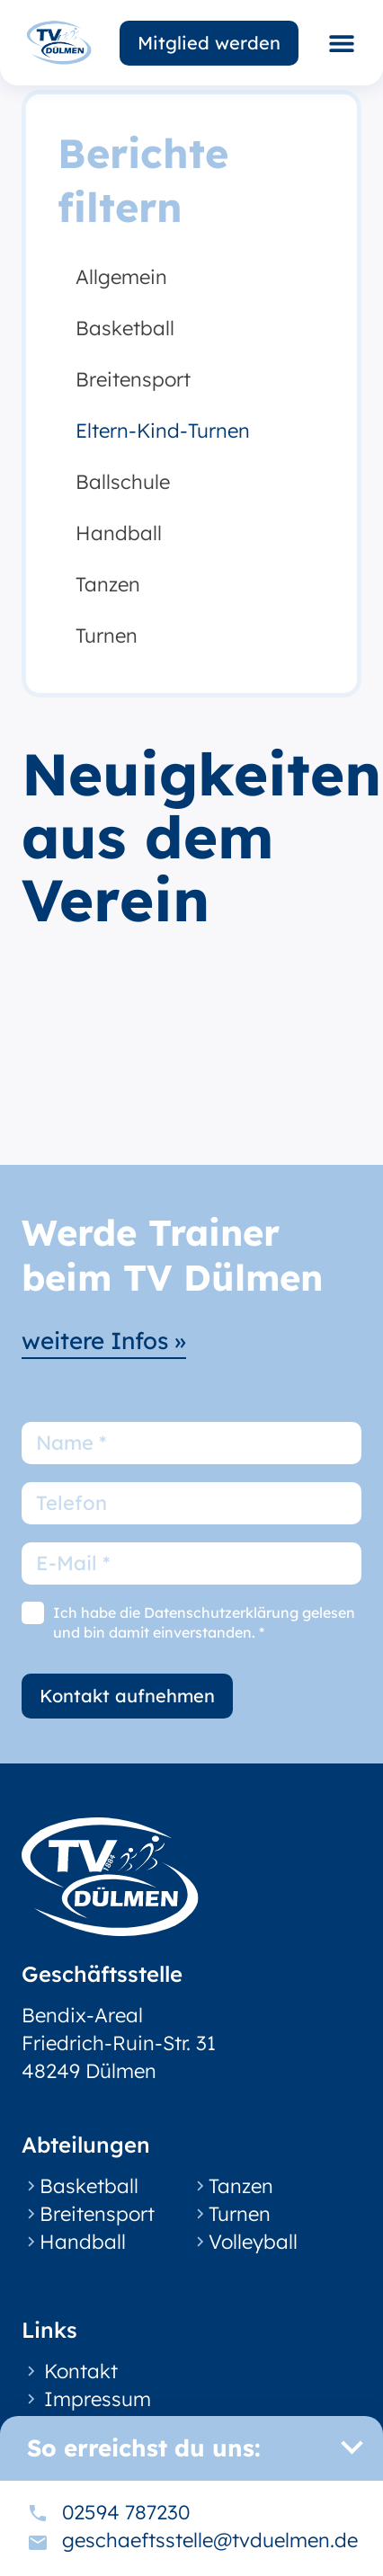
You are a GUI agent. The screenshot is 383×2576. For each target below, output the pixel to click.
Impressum (97, 2399)
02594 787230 (126, 2512)
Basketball (125, 328)
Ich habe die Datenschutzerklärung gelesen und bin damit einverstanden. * (204, 1622)
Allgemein (121, 276)
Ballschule (123, 481)
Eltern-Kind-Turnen (163, 430)
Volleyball (253, 2241)
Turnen (107, 635)
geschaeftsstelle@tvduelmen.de (210, 2540)
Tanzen (108, 584)
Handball (119, 533)
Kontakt (81, 2371)
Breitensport (133, 379)
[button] (341, 42)
